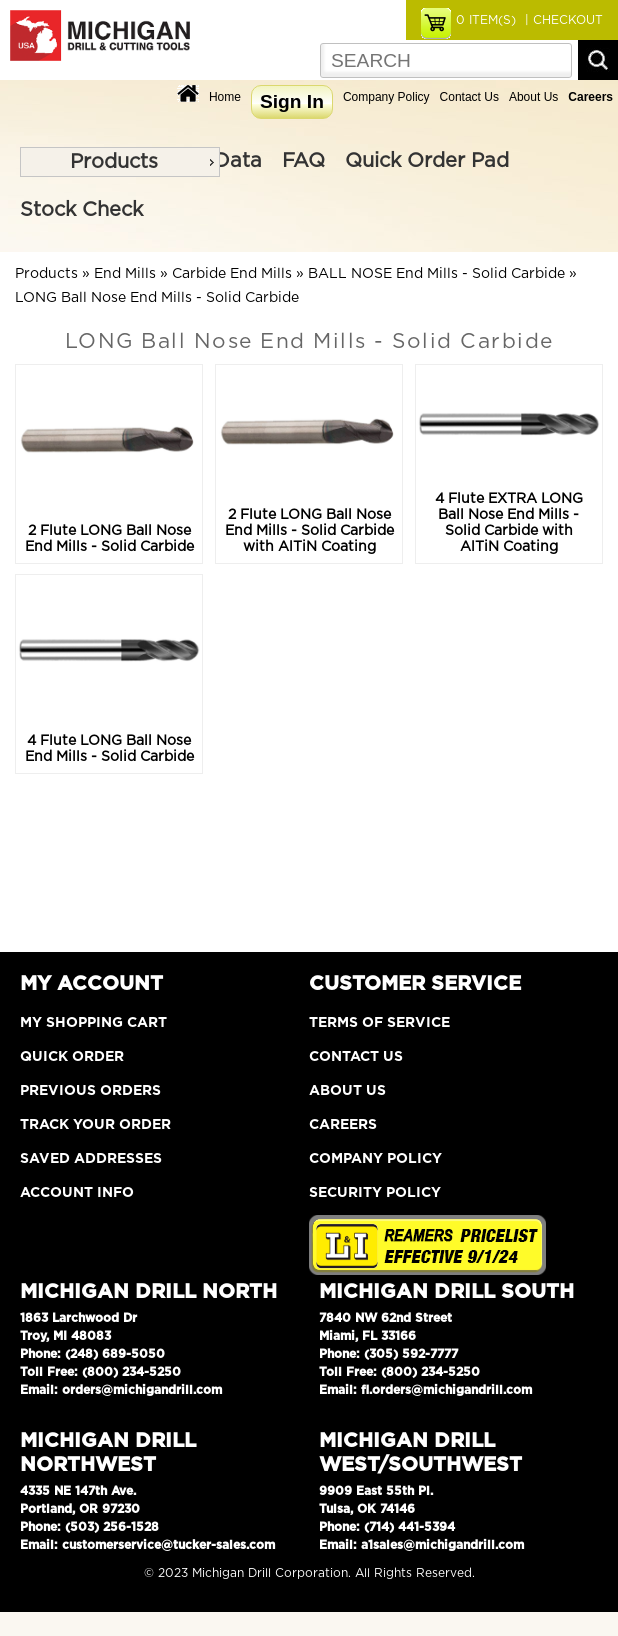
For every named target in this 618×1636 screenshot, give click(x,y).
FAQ (303, 161)
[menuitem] (120, 162)
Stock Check (81, 210)
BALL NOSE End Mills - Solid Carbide (436, 274)
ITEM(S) (486, 20)
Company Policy (386, 97)
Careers (343, 1125)
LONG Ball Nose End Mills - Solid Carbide (157, 298)
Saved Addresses (91, 1159)
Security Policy (375, 1193)
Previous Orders (90, 1091)
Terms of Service (379, 1023)
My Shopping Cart (93, 1023)
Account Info (77, 1193)
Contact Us (469, 97)
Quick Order (72, 1057)
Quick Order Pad (427, 161)
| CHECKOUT (562, 20)
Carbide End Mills (232, 274)
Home (225, 97)
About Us (533, 97)
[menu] (120, 162)
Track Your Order (95, 1125)
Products (114, 162)
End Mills (125, 274)
